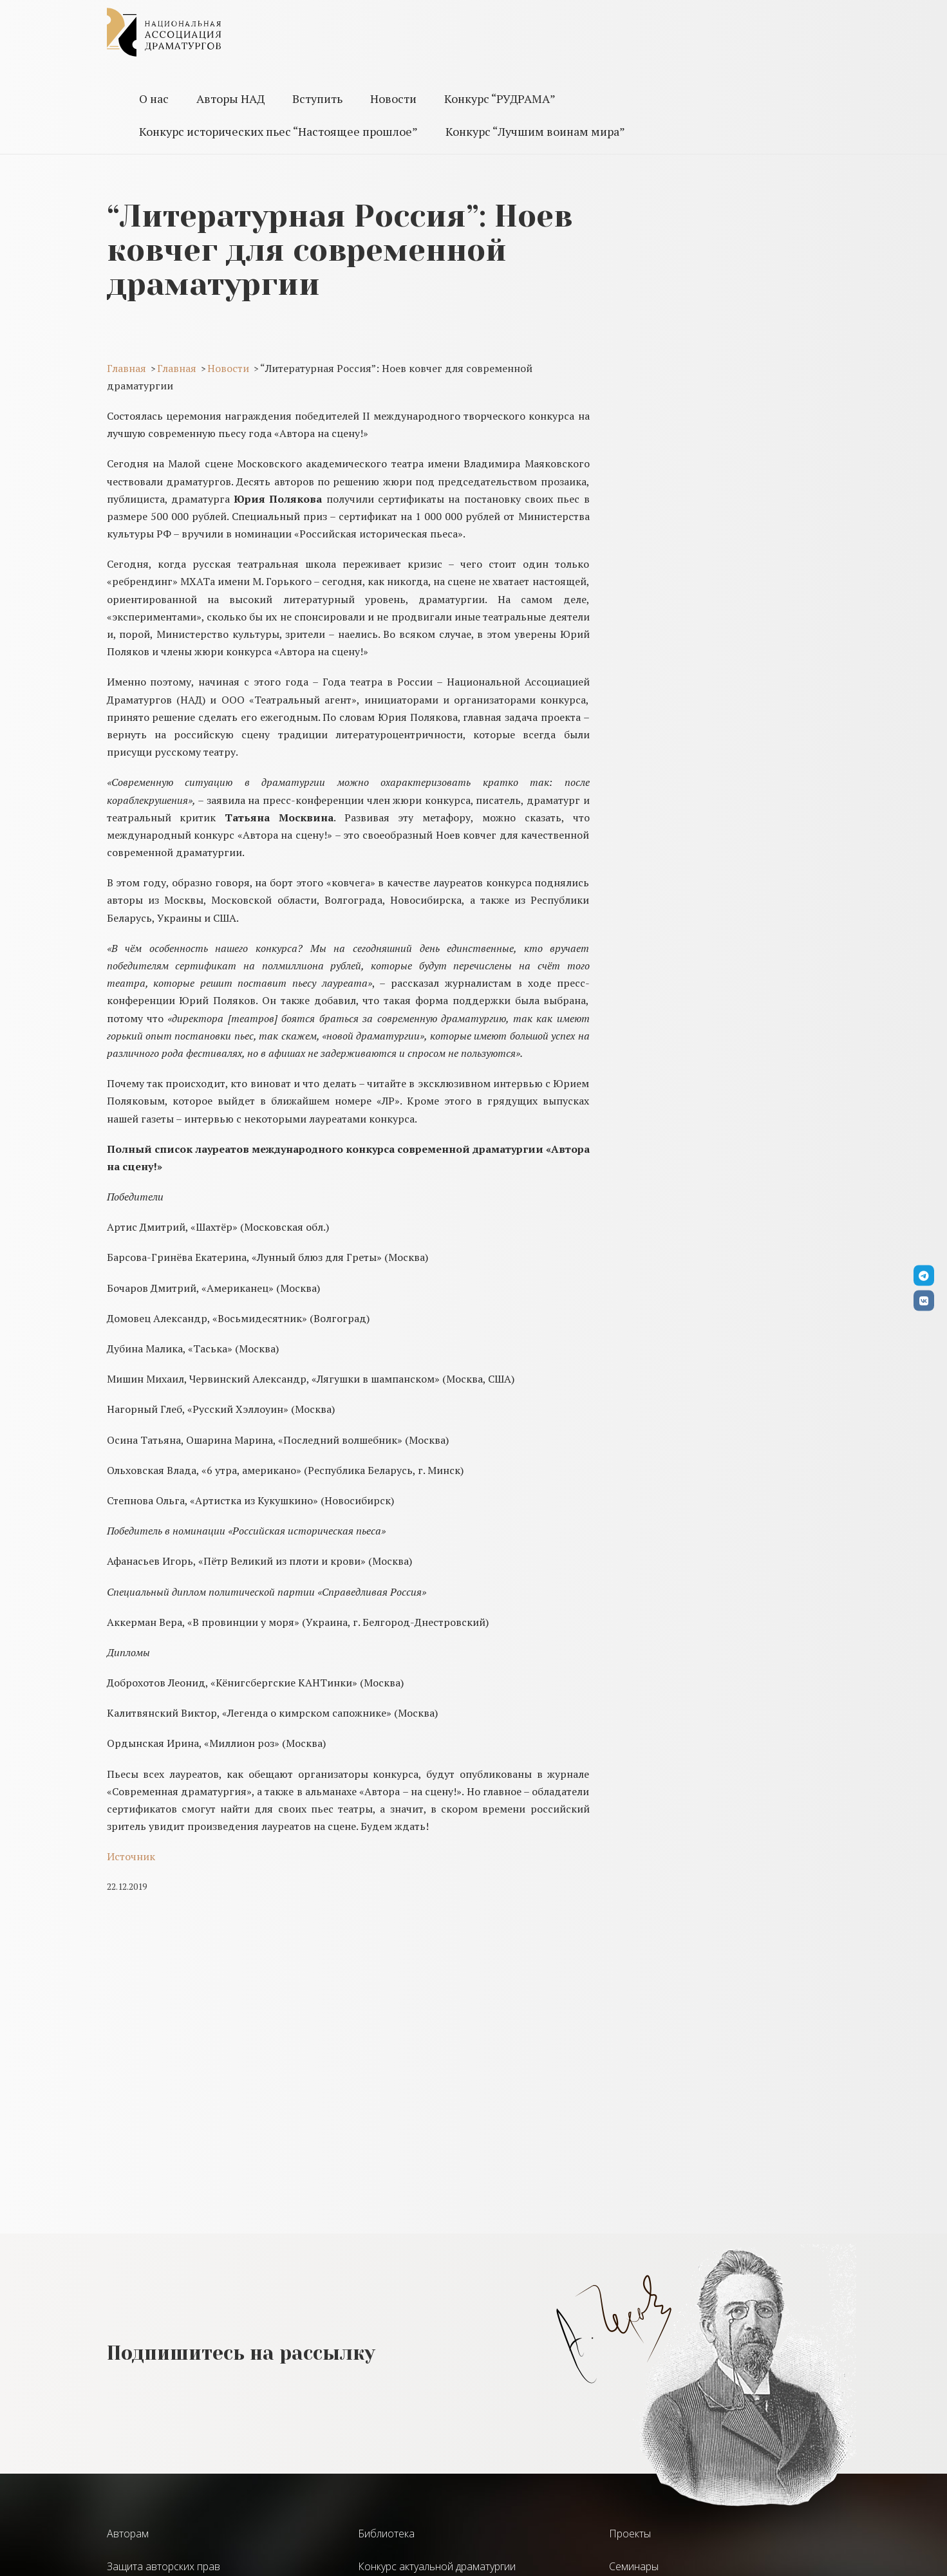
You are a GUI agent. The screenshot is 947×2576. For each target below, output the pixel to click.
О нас (154, 98)
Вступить (317, 98)
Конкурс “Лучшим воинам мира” (535, 131)
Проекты (630, 2533)
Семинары (634, 2566)
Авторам (128, 2533)
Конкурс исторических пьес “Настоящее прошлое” (278, 131)
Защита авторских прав (163, 2566)
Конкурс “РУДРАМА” (500, 98)
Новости (393, 98)
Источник (131, 1856)
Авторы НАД (230, 98)
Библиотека (386, 2533)
